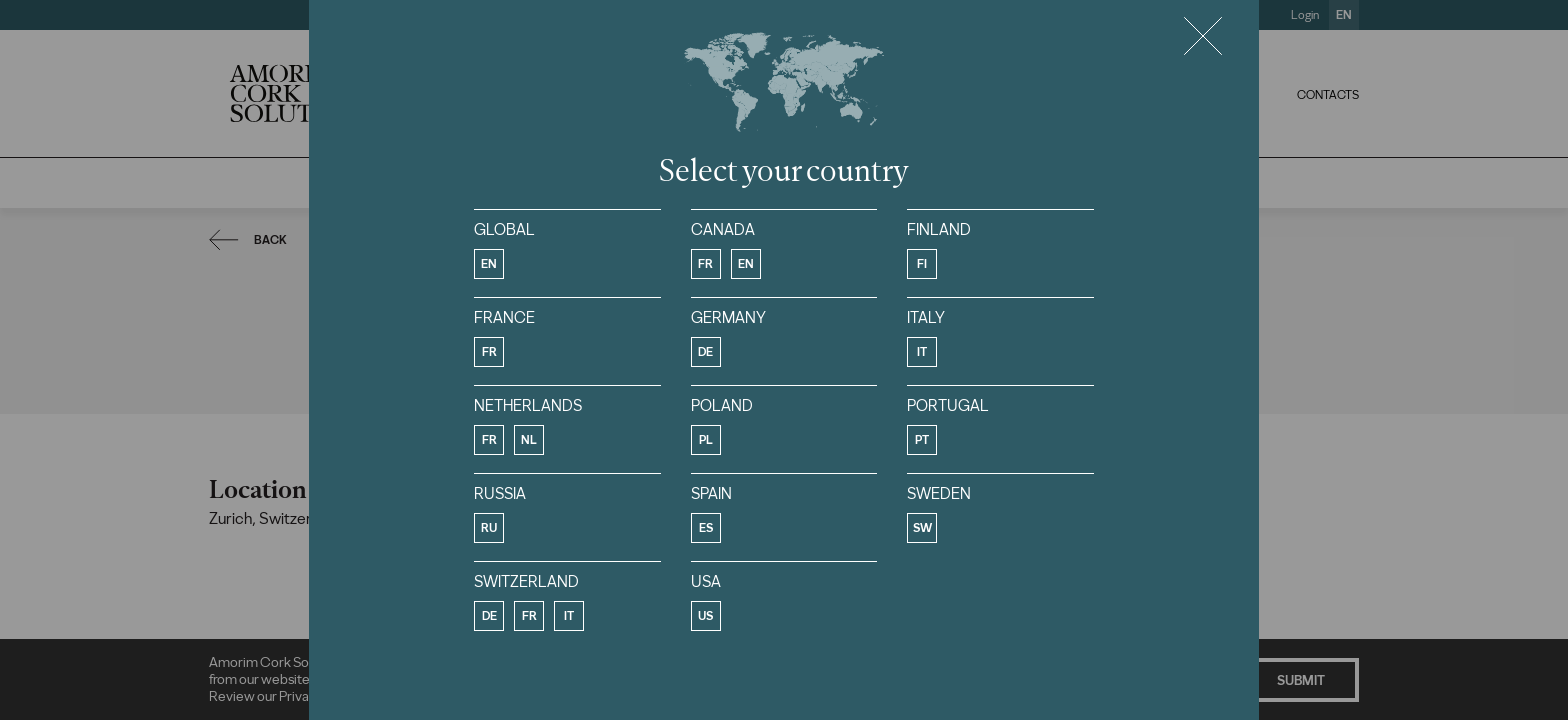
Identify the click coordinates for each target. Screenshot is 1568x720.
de (705, 352)
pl (706, 440)
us (705, 616)
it (922, 352)
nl (529, 440)
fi (922, 264)
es (706, 528)
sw (922, 528)
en (489, 264)
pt (922, 440)
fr (705, 264)
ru (489, 528)
